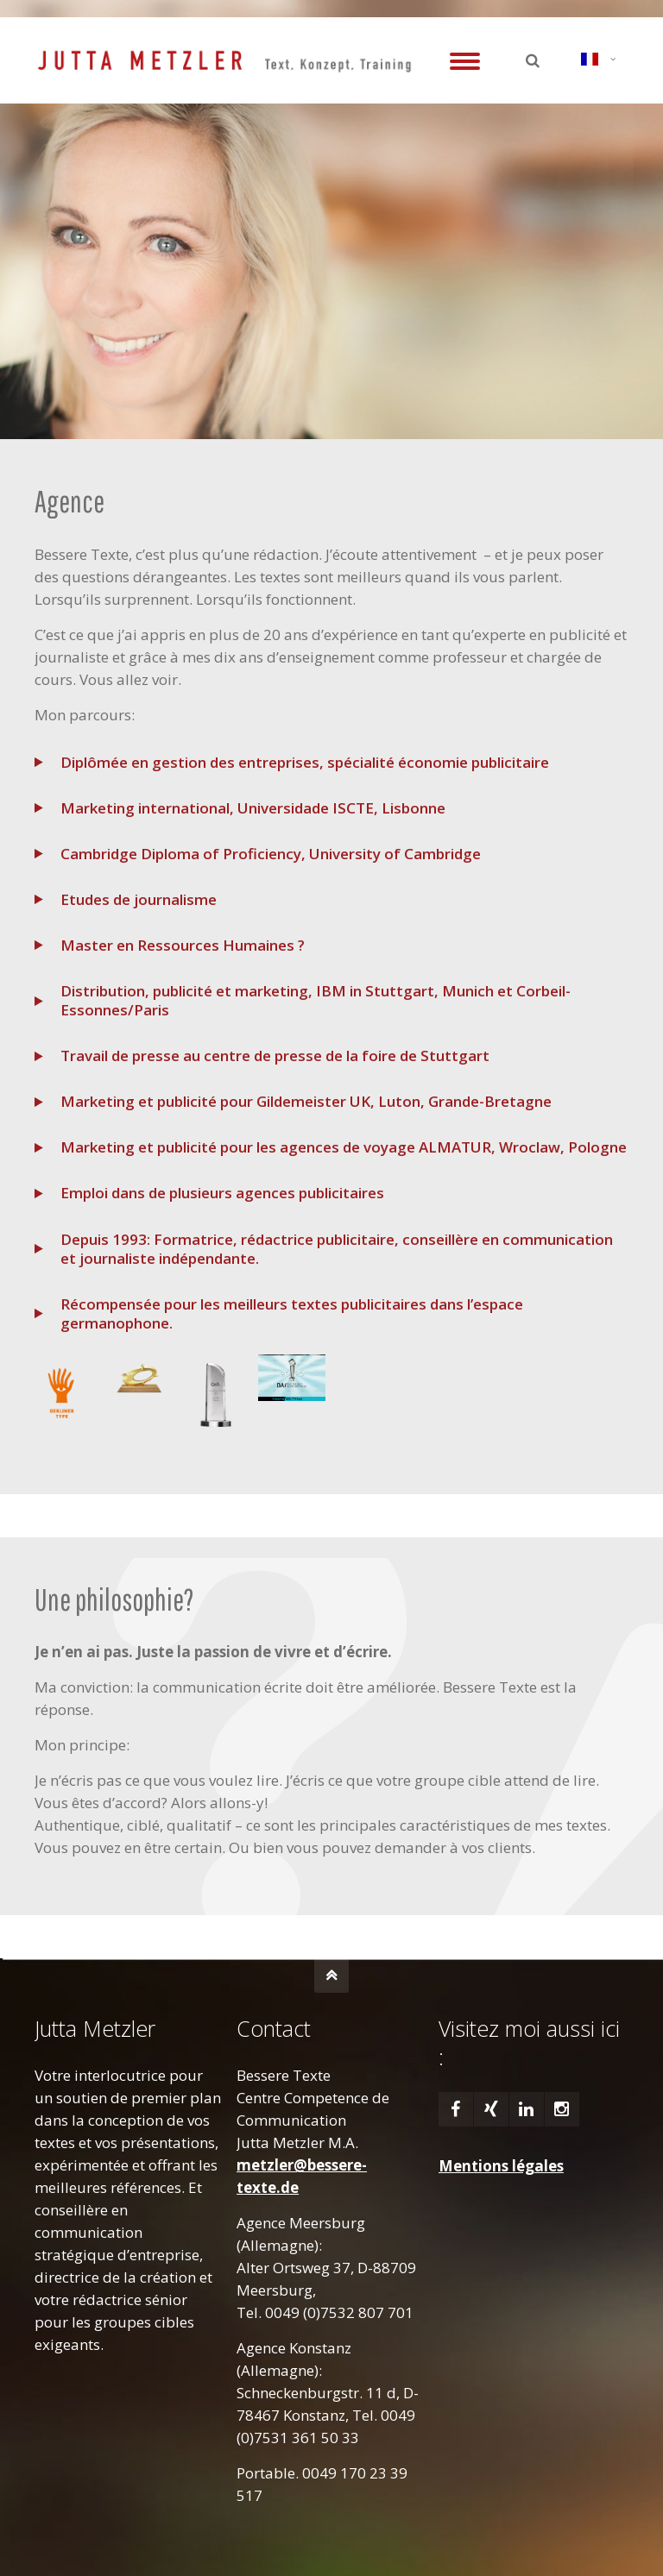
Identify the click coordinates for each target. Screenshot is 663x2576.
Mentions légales (501, 2166)
